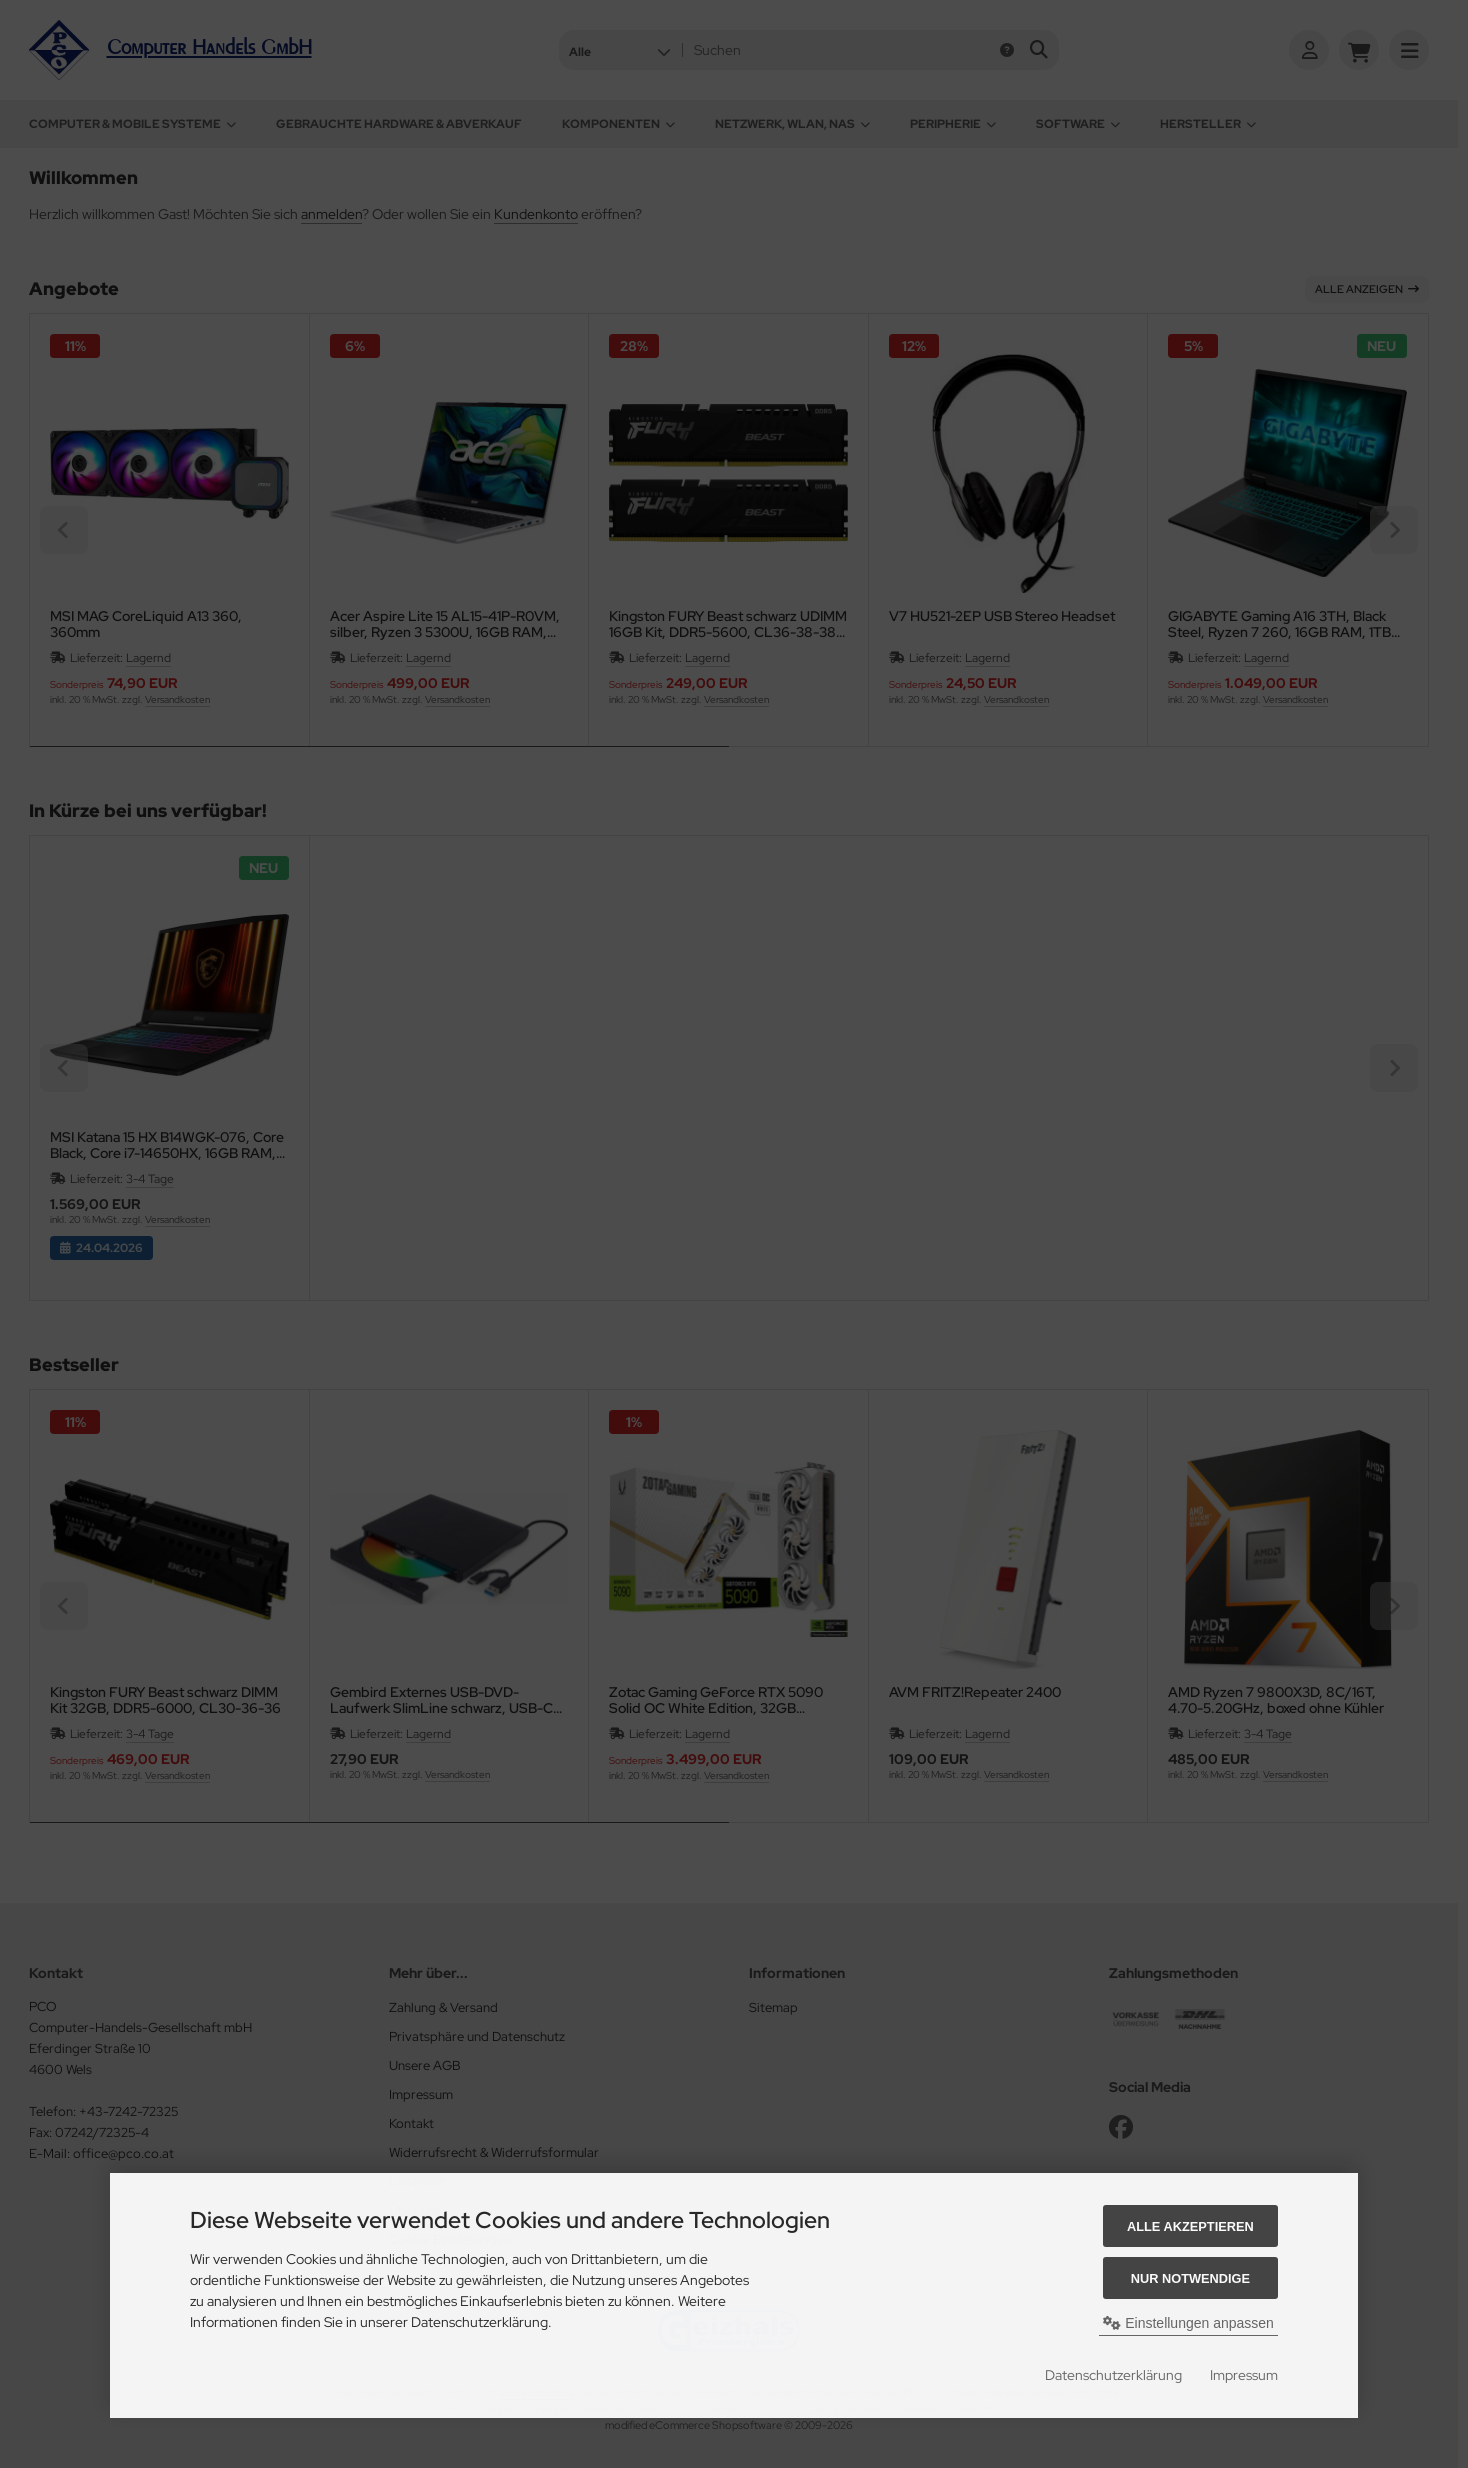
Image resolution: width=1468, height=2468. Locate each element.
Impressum (1244, 2375)
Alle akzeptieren (1190, 2226)
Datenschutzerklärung (1113, 2375)
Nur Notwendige (1190, 2278)
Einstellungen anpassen (1188, 2323)
